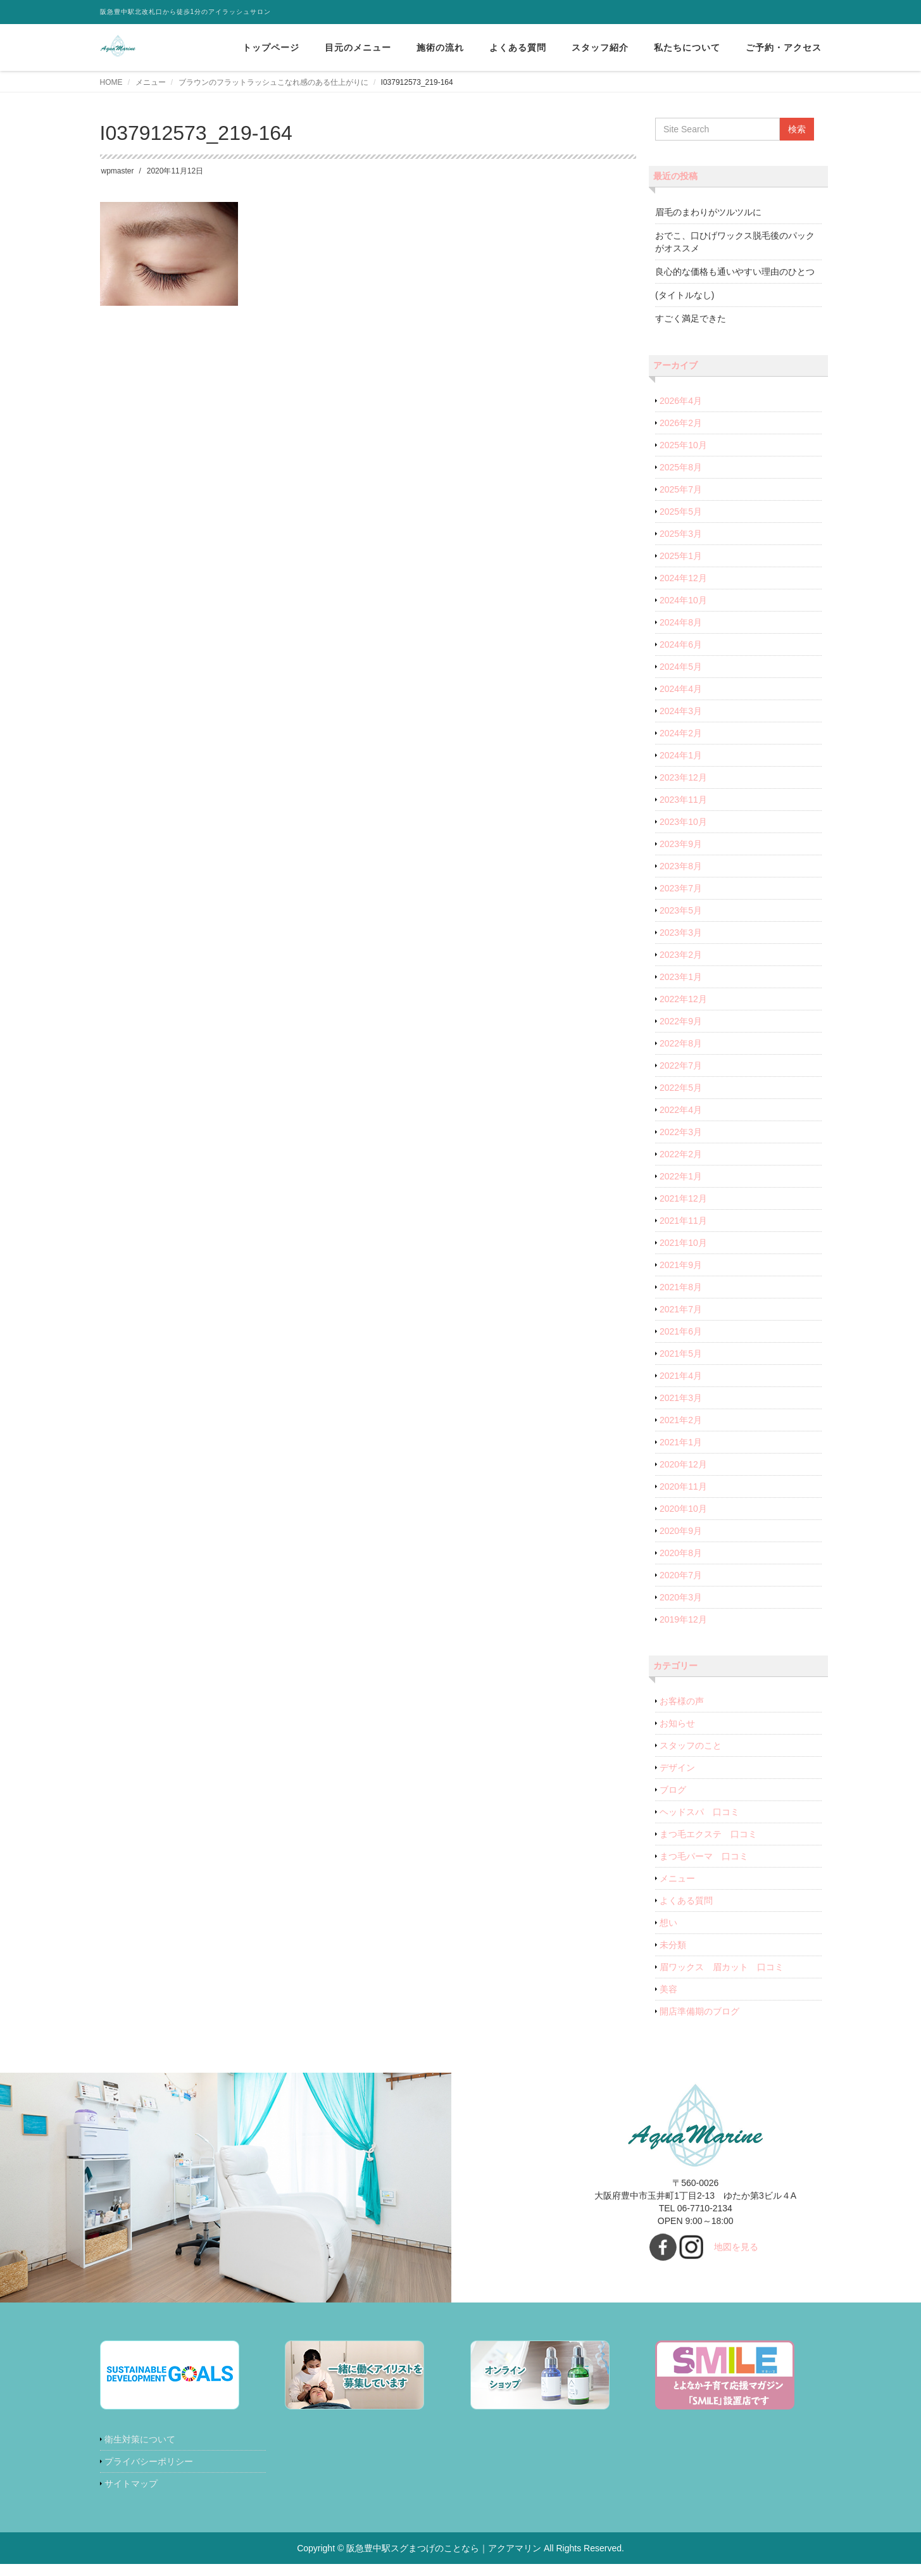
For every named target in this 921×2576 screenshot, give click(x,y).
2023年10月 (683, 822)
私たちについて (687, 47)
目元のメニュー (358, 47)
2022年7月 (681, 1065)
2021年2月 (681, 1420)
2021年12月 (683, 1198)
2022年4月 (681, 1110)
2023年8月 (681, 866)
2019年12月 (683, 1619)
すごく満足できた (690, 318)
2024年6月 (681, 644)
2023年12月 (683, 777)
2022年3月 (681, 1132)
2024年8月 (681, 622)
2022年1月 (681, 1176)
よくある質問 (517, 47)
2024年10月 (683, 600)
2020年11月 (683, 1486)
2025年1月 (681, 556)
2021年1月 (681, 1442)
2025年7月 (681, 489)
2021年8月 (681, 1287)
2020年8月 (681, 1553)
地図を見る (736, 2247)
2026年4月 (681, 401)
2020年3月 (681, 1597)
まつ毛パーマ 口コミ (704, 1856)
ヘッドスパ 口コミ (699, 1812)
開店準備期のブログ (699, 2011)
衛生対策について (139, 2439)
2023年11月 (683, 800)
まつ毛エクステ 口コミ (708, 1834)
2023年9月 (681, 844)
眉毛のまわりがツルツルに (708, 212)
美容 (668, 1989)
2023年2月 (681, 955)
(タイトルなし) (684, 295)
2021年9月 (681, 1265)
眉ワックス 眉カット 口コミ (722, 1967)
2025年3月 (681, 534)
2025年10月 (683, 445)
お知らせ (677, 1723)
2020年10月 (683, 1509)
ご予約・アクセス (784, 47)
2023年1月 (681, 977)
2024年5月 (681, 667)
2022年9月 (681, 1021)
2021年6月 (681, 1331)
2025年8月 (681, 467)
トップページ (270, 47)
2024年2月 (681, 733)
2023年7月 (681, 888)
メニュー (150, 82)
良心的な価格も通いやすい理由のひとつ (735, 272)
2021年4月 (681, 1376)
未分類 (673, 1945)
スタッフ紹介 (600, 47)
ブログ (673, 1790)
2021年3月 (681, 1398)
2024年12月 (683, 578)
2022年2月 (681, 1154)
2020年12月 (683, 1464)
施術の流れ (440, 47)
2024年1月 (681, 755)
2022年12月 (683, 999)
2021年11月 (683, 1221)
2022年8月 (681, 1043)
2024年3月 (681, 711)
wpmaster (117, 170)
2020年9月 (681, 1531)
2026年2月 (681, 423)
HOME (111, 82)
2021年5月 (681, 1353)
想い (668, 1923)
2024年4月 (681, 689)
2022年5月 (681, 1088)
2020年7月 (681, 1575)
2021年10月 (683, 1243)
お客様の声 (682, 1701)
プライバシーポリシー (148, 2461)
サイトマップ (131, 2484)
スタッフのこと (691, 1745)
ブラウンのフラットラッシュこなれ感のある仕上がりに (273, 82)
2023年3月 (681, 932)
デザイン (677, 1767)
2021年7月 (681, 1309)
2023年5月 (681, 910)
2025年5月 (681, 511)
